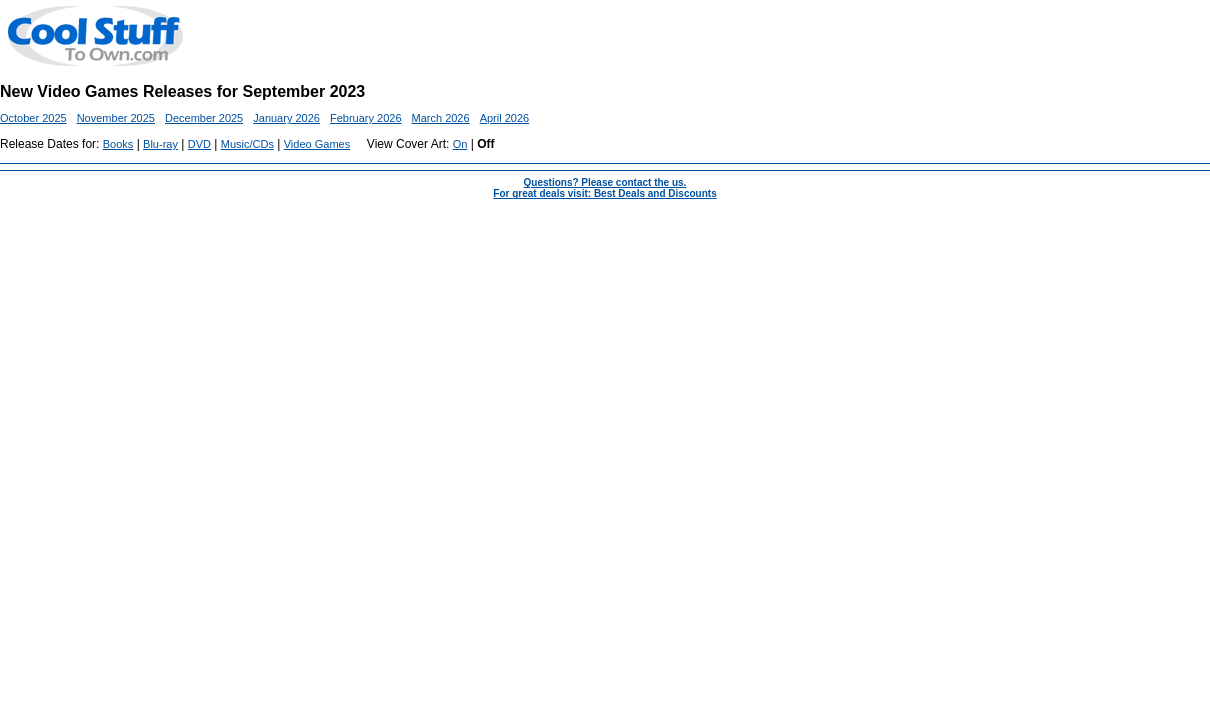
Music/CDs (247, 144)
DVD (199, 144)
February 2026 (366, 118)
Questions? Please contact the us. (605, 182)
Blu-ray (160, 144)
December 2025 (204, 118)
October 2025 (33, 118)
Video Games (317, 144)
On (460, 144)
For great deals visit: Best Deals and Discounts (604, 193)
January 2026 (286, 118)
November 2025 (116, 118)
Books (118, 144)
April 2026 (505, 118)
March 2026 (441, 118)
